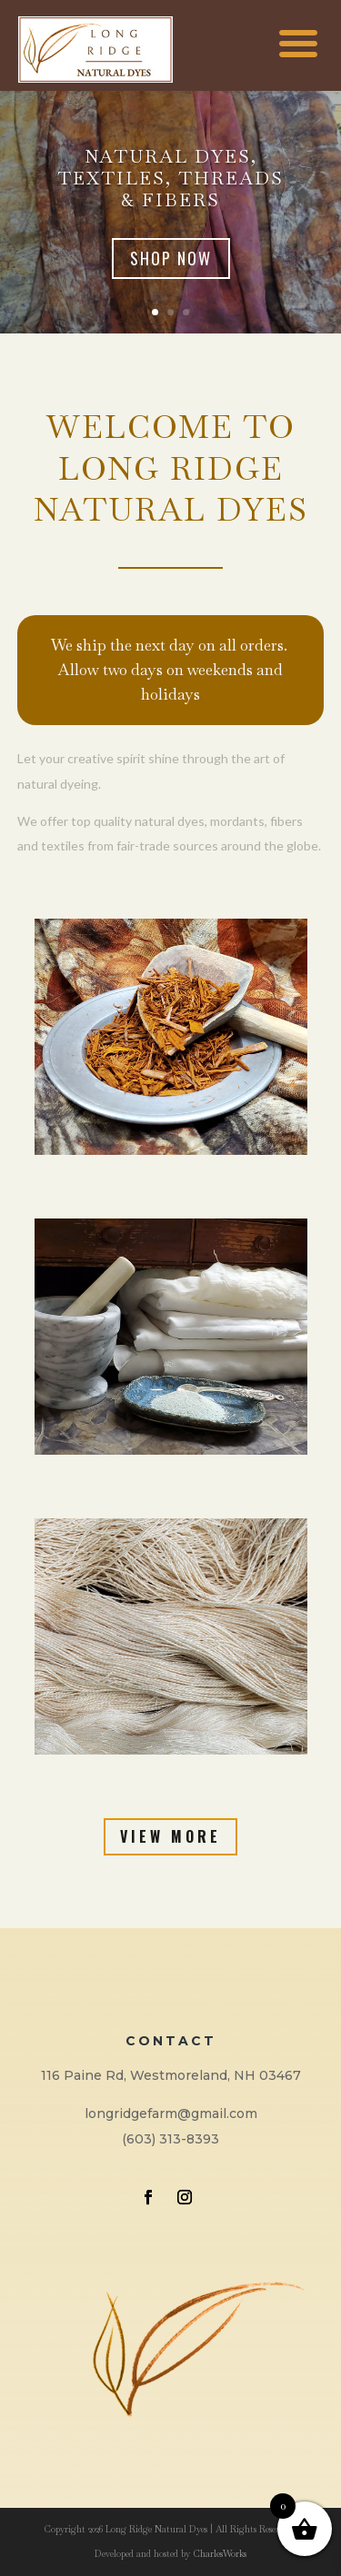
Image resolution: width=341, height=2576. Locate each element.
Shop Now (171, 258)
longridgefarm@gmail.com (171, 2113)
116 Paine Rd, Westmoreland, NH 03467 (171, 2075)
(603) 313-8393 (170, 2139)
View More (170, 1836)
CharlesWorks (219, 2554)
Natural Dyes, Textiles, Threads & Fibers (170, 178)
